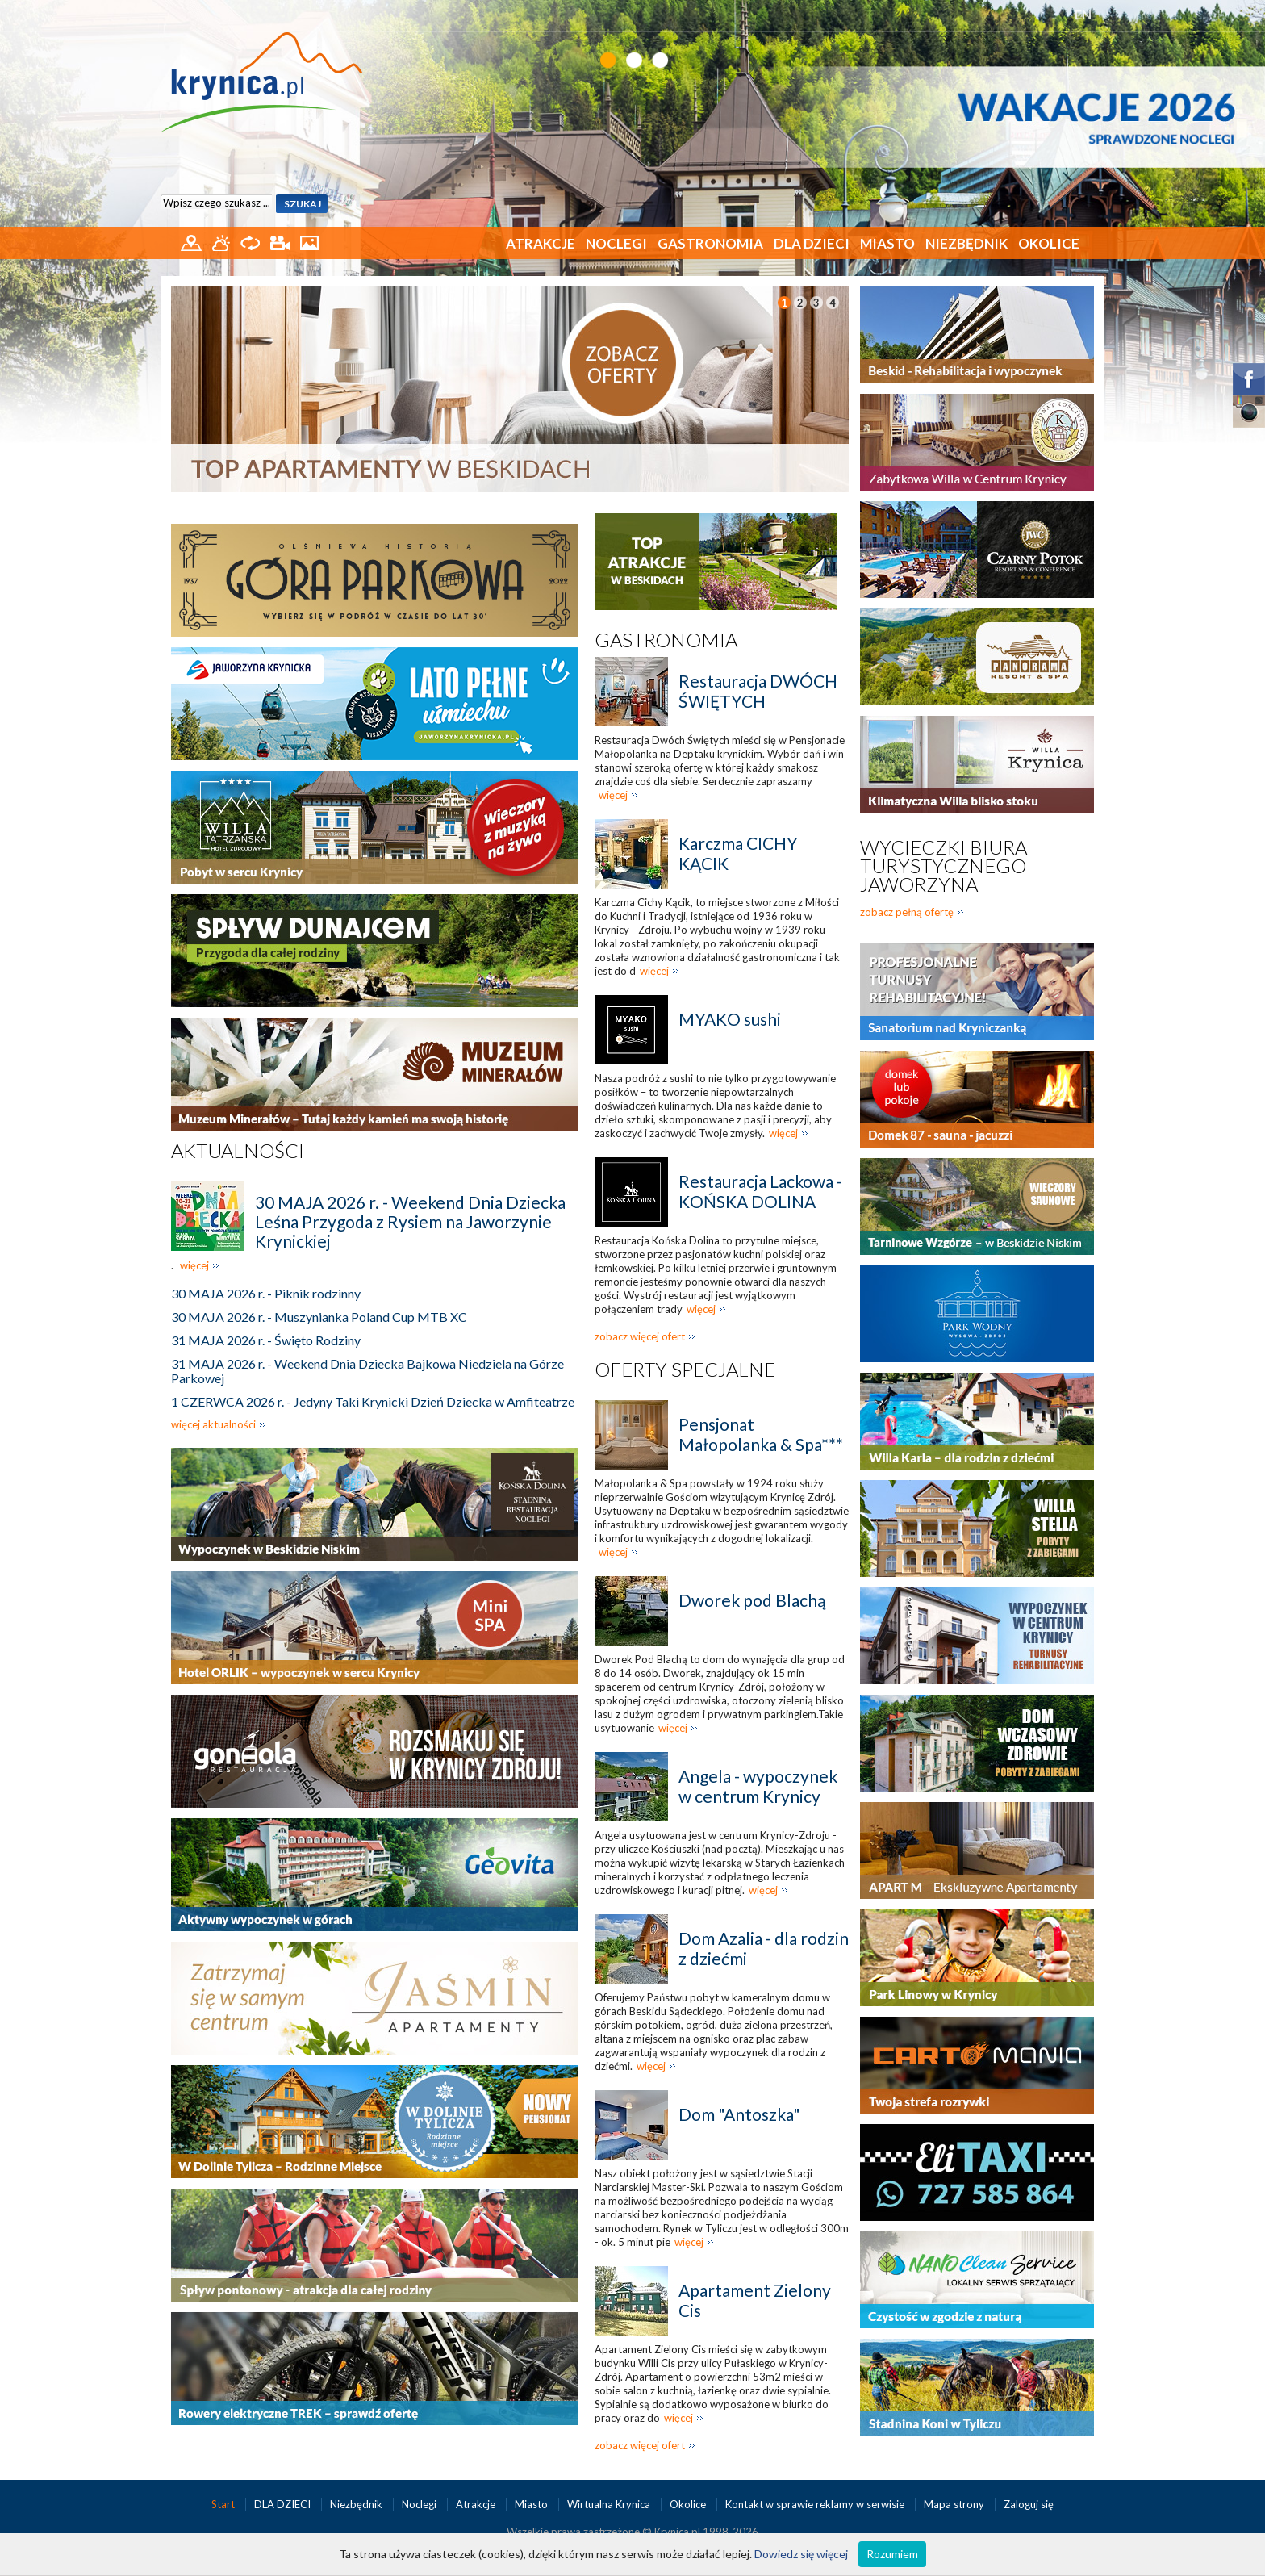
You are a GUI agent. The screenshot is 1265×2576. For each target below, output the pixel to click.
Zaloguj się (1029, 2504)
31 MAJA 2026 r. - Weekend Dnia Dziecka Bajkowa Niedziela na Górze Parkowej (367, 1371)
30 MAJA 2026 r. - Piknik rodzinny (266, 1293)
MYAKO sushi (729, 1019)
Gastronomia (710, 243)
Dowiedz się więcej (801, 2554)
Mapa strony (954, 2504)
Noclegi (616, 243)
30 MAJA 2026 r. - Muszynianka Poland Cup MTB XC (319, 1316)
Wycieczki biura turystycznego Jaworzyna (943, 865)
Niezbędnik (966, 243)
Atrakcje (540, 243)
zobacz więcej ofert (640, 1336)
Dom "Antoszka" (739, 2114)
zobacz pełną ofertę (907, 911)
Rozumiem (892, 2554)
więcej (194, 1265)
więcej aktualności (213, 1424)
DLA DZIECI (812, 243)
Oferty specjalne (685, 1369)
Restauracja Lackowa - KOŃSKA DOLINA (760, 1191)
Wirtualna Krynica (610, 2504)
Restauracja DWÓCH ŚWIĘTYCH (757, 691)
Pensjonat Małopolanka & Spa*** (760, 1434)
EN (1083, 14)
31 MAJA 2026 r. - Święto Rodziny (266, 1340)
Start (224, 2504)
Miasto (887, 243)
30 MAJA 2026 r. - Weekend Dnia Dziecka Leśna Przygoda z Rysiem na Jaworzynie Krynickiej (410, 1221)
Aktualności (237, 1150)
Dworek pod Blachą (752, 1600)
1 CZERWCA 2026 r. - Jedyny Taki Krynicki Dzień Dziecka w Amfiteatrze (372, 1401)
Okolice (1048, 243)
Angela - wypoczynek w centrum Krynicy (757, 1786)
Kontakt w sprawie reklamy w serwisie (816, 2504)
